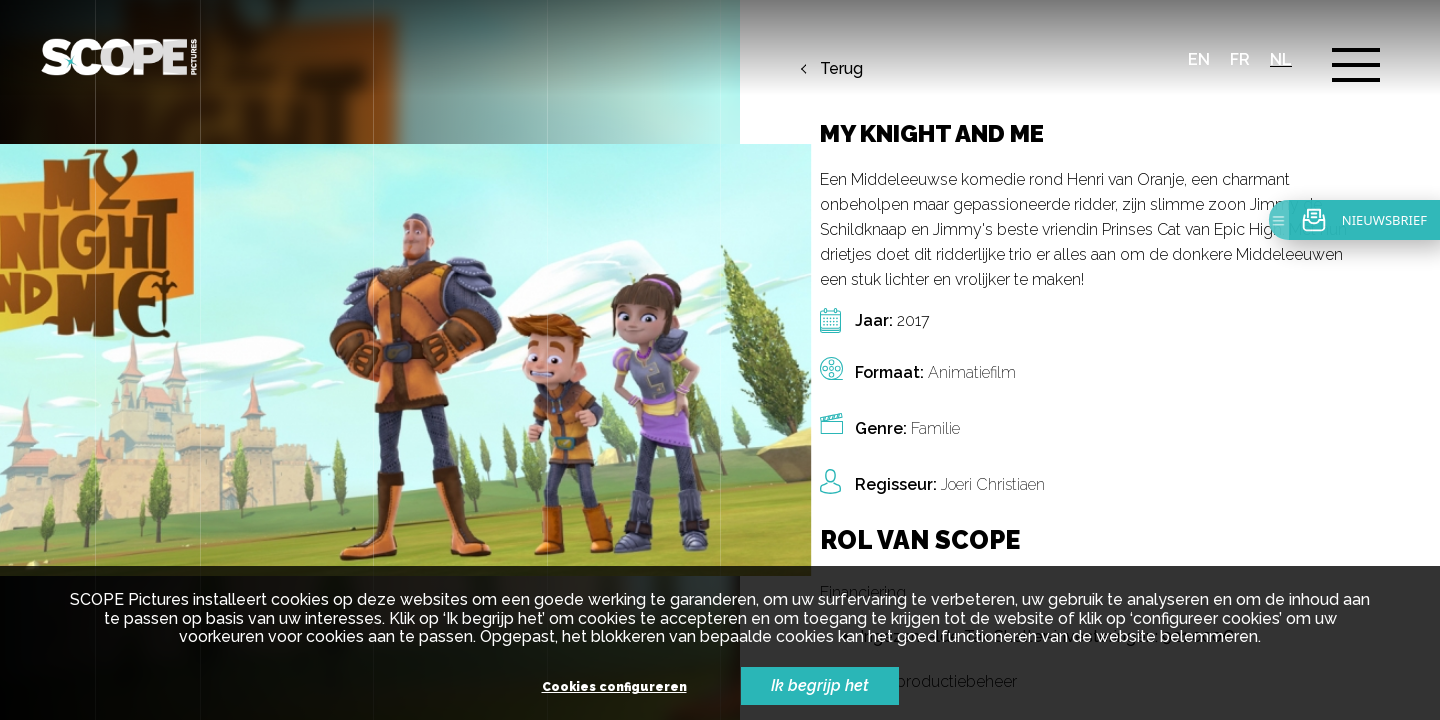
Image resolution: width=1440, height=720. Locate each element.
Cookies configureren (614, 687)
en (1199, 59)
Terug (841, 69)
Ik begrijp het (820, 685)
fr (1240, 59)
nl (1281, 59)
